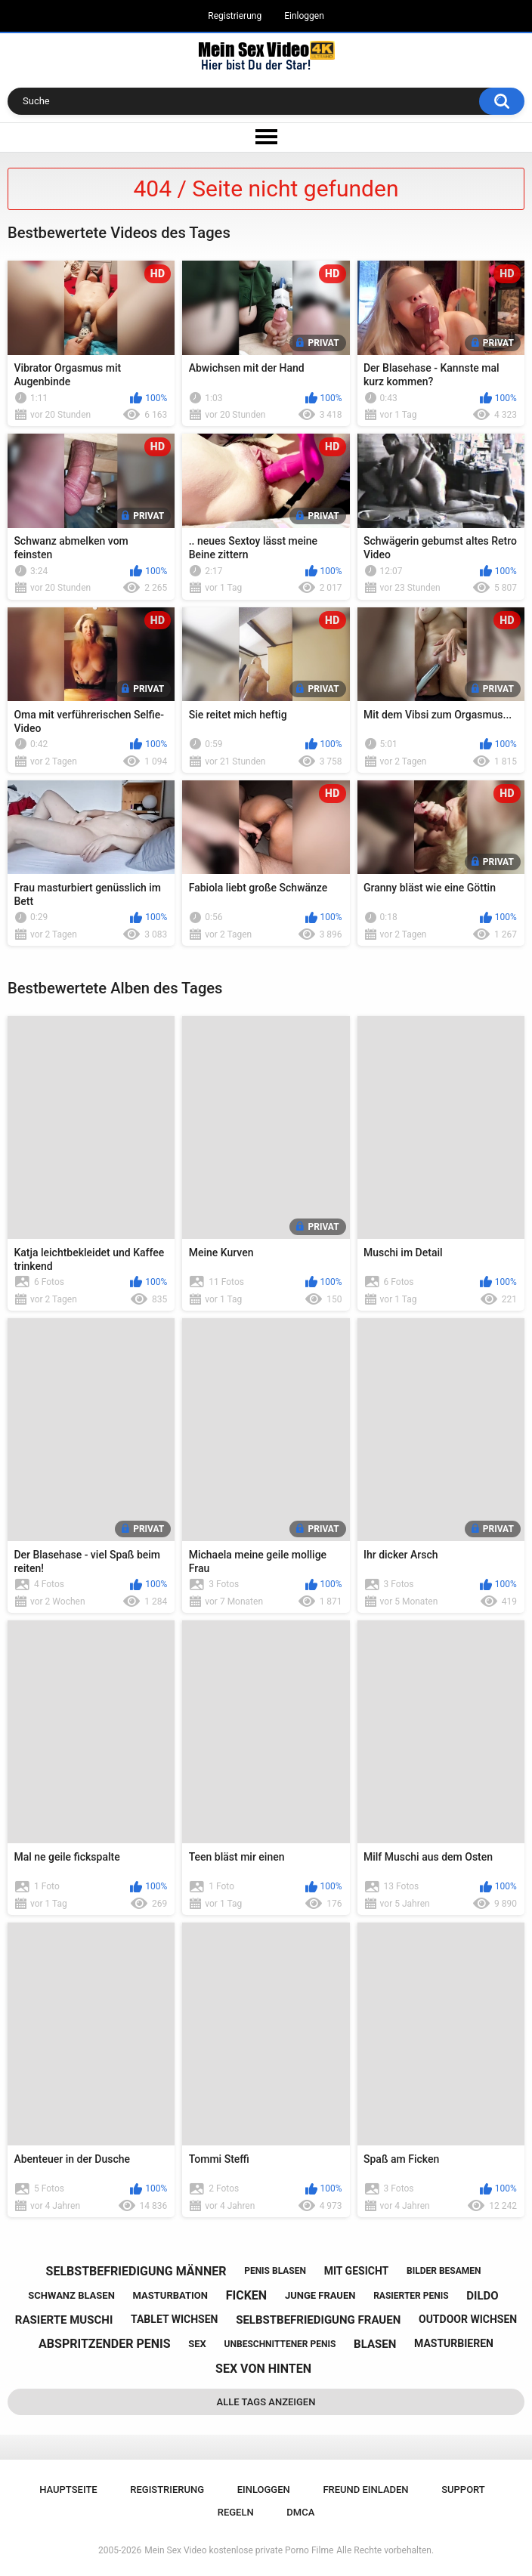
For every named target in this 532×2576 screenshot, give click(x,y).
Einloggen (304, 16)
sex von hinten (263, 2368)
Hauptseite (68, 2489)
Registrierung (234, 16)
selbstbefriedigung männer (136, 2271)
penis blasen (275, 2271)
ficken (246, 2295)
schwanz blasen (71, 2295)
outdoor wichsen (468, 2319)
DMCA (300, 2512)
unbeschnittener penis (280, 2344)
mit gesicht (356, 2271)
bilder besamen (444, 2271)
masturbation (170, 2295)
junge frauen (320, 2295)
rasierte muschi (64, 2320)
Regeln (236, 2512)
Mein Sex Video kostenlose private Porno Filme (238, 2550)
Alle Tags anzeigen (266, 2402)
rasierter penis (410, 2295)
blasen (375, 2344)
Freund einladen (365, 2489)
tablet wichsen (174, 2319)
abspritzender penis (105, 2344)
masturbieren (453, 2343)
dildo (482, 2296)
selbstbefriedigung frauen (318, 2320)
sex (197, 2343)
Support (463, 2489)
